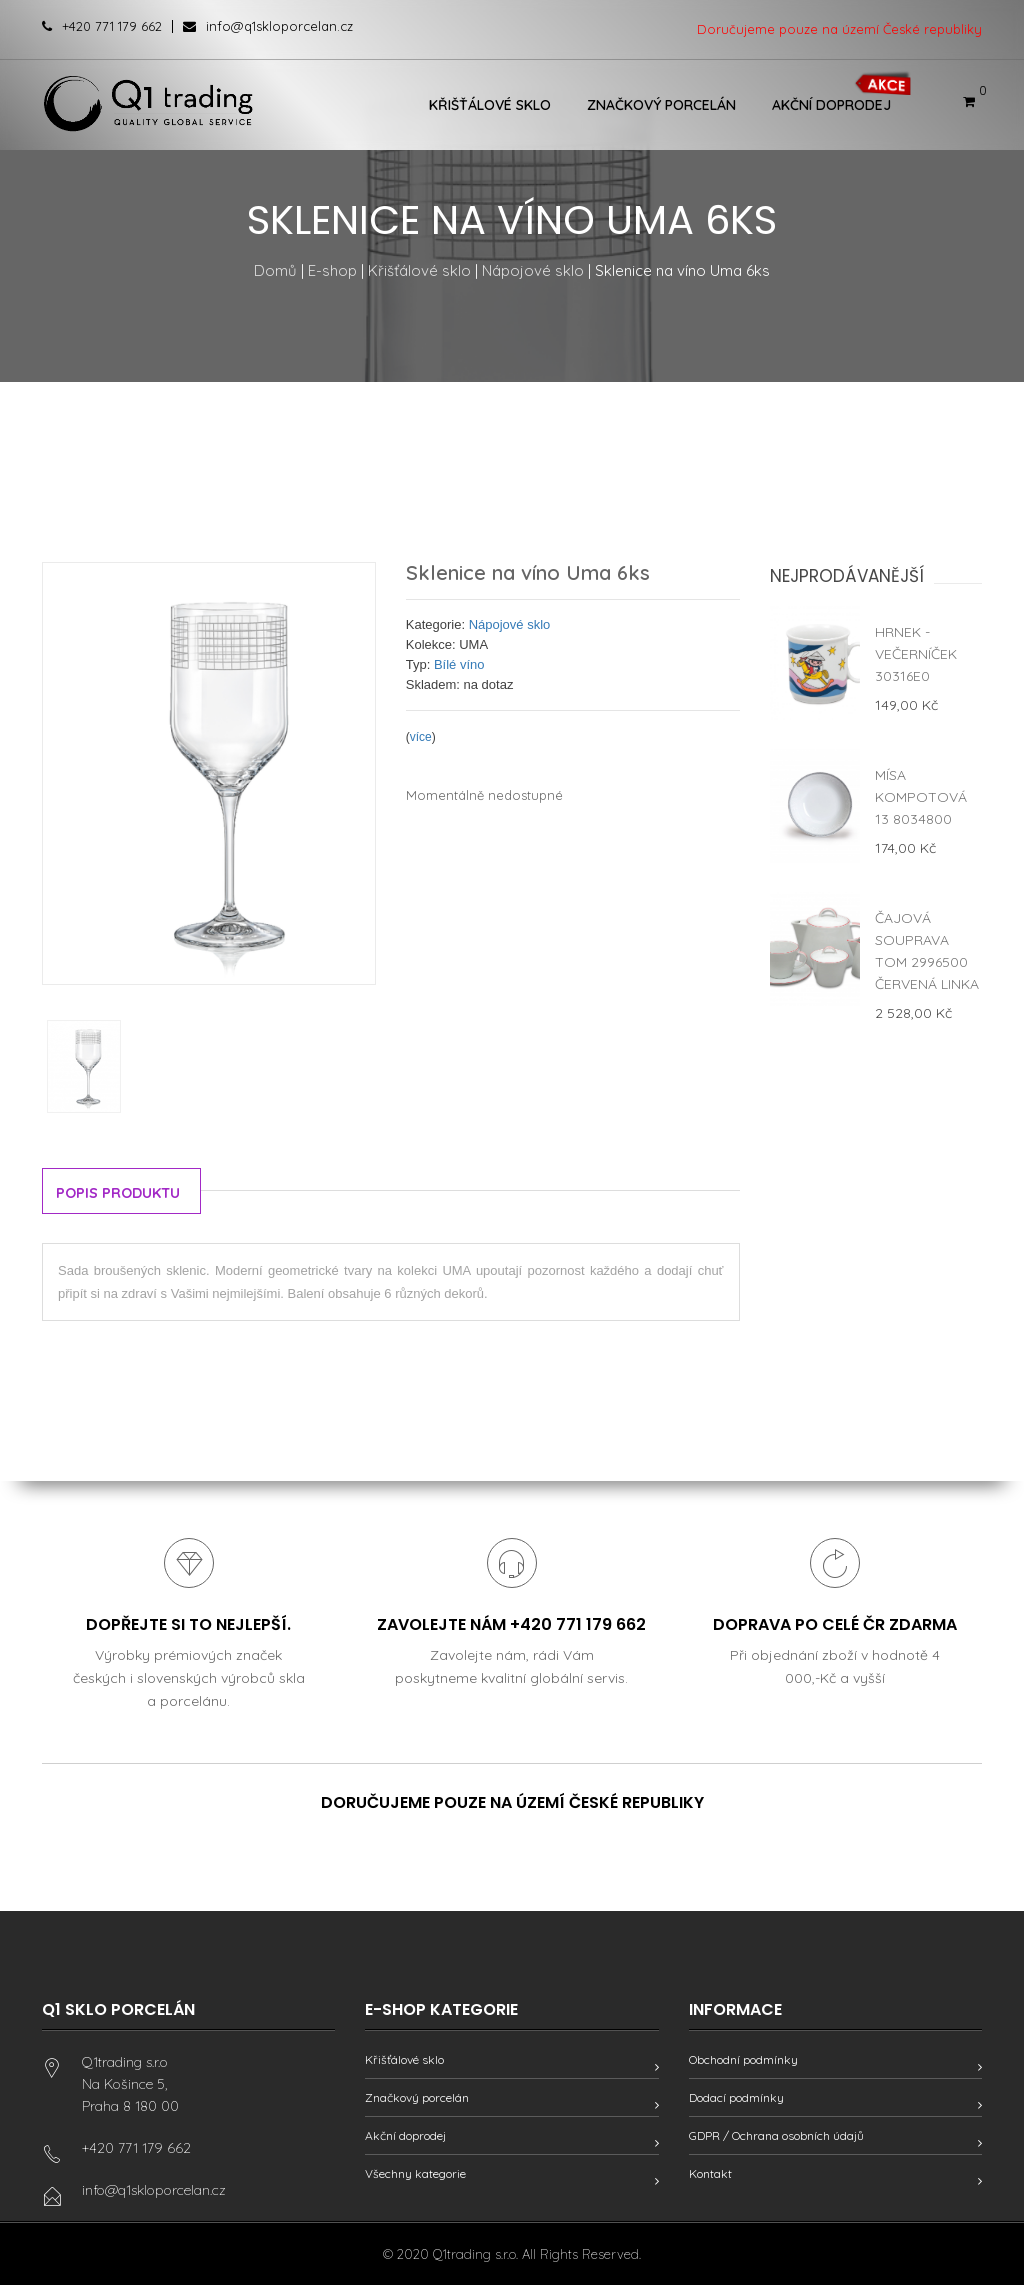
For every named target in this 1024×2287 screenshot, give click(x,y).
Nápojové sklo (533, 270)
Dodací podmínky (736, 2099)
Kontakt (710, 2175)
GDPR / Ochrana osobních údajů (776, 2137)
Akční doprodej (831, 105)
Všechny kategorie (415, 2175)
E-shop (332, 270)
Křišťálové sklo (490, 105)
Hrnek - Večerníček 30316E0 (916, 654)
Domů (275, 270)
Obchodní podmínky (743, 2061)
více (421, 737)
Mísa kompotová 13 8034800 (921, 797)
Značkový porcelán (661, 105)
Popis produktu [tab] (122, 1192)
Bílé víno (459, 664)
